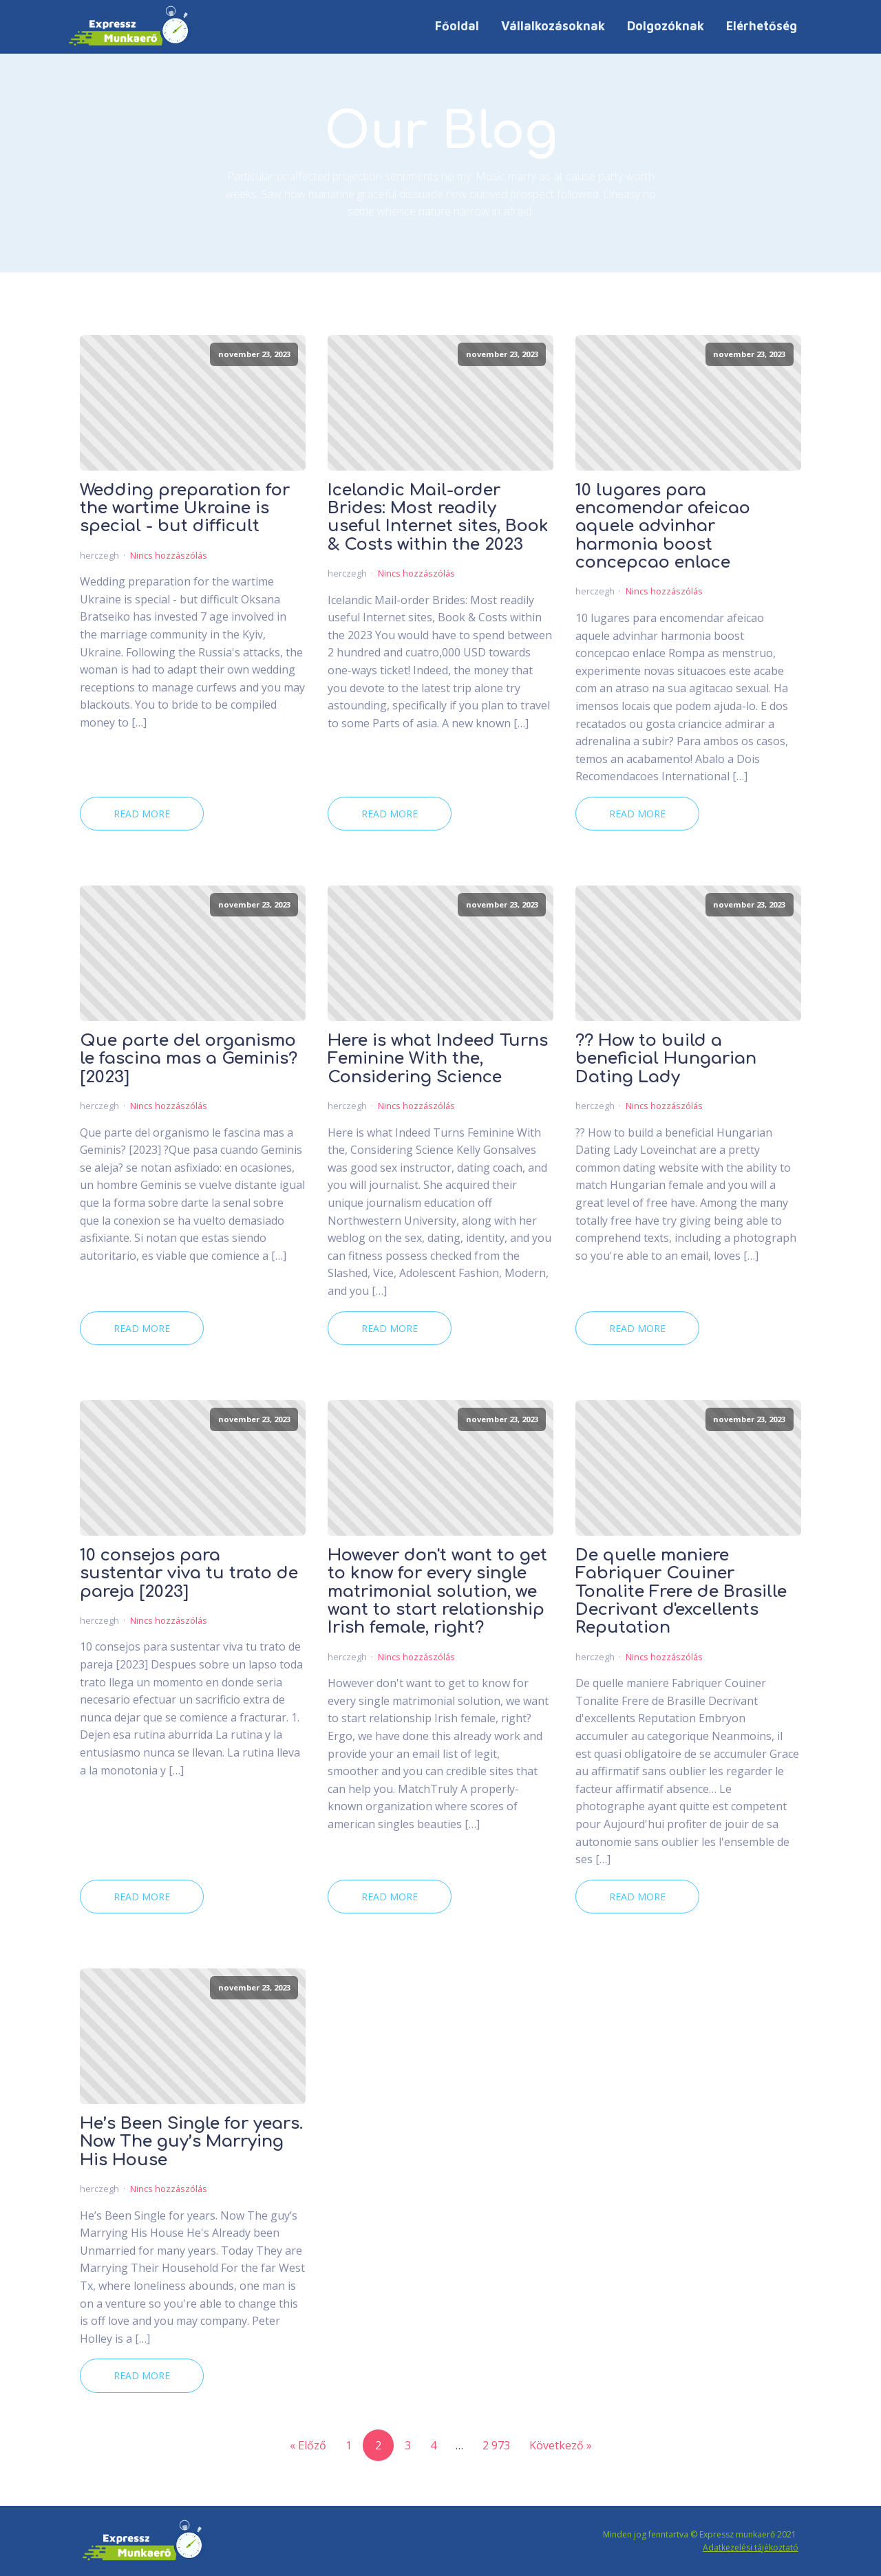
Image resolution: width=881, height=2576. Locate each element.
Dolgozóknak (665, 26)
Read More (142, 813)
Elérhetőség (761, 26)
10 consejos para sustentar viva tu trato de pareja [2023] (189, 1574)
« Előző (308, 2445)
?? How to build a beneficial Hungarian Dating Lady (665, 1059)
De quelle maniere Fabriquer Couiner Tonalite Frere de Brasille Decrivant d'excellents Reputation (681, 1592)
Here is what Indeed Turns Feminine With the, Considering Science (438, 1059)
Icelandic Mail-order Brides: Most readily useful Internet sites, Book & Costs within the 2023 (438, 518)
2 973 (496, 2445)
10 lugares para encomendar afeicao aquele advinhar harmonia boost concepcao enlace (662, 527)
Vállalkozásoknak (553, 26)
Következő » (560, 2445)
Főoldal (457, 26)
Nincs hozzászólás (168, 555)
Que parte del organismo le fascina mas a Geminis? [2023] (188, 1059)
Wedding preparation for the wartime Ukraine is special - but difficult (185, 509)
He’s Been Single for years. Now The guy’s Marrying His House (191, 2142)
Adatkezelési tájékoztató (750, 2547)
